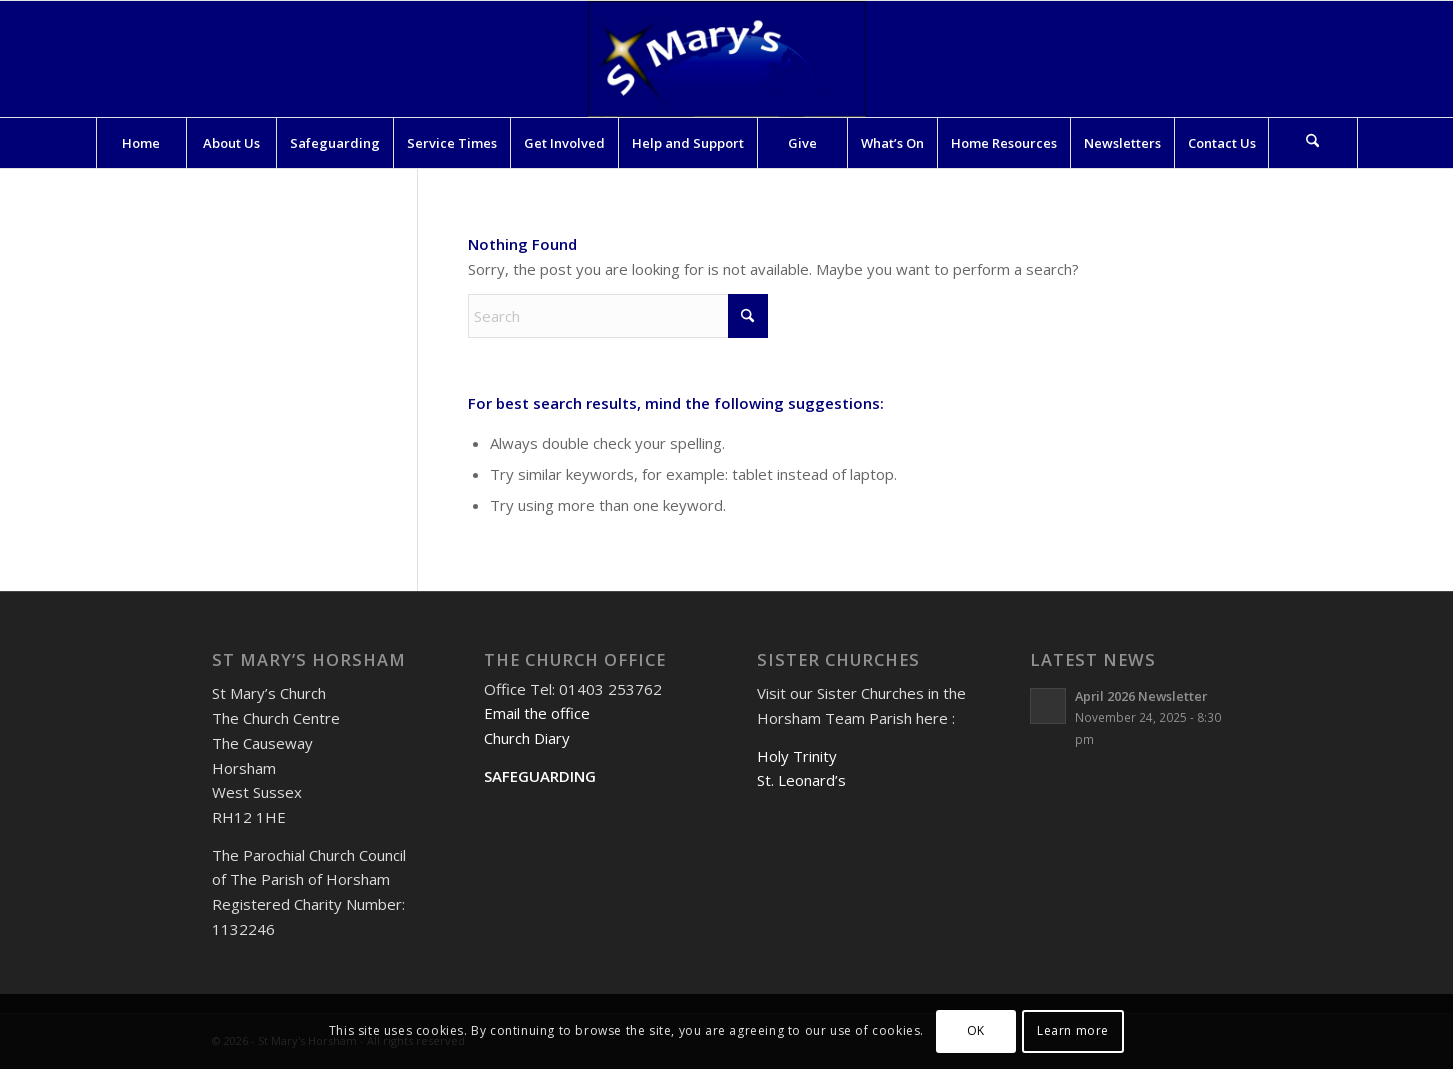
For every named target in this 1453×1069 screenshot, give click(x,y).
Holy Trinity (797, 756)
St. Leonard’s (801, 780)
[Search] (1313, 143)
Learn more (1073, 1030)
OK (976, 1030)
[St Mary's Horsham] (726, 59)
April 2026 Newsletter (1141, 696)
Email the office (537, 713)
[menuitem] (141, 143)
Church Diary (527, 738)
